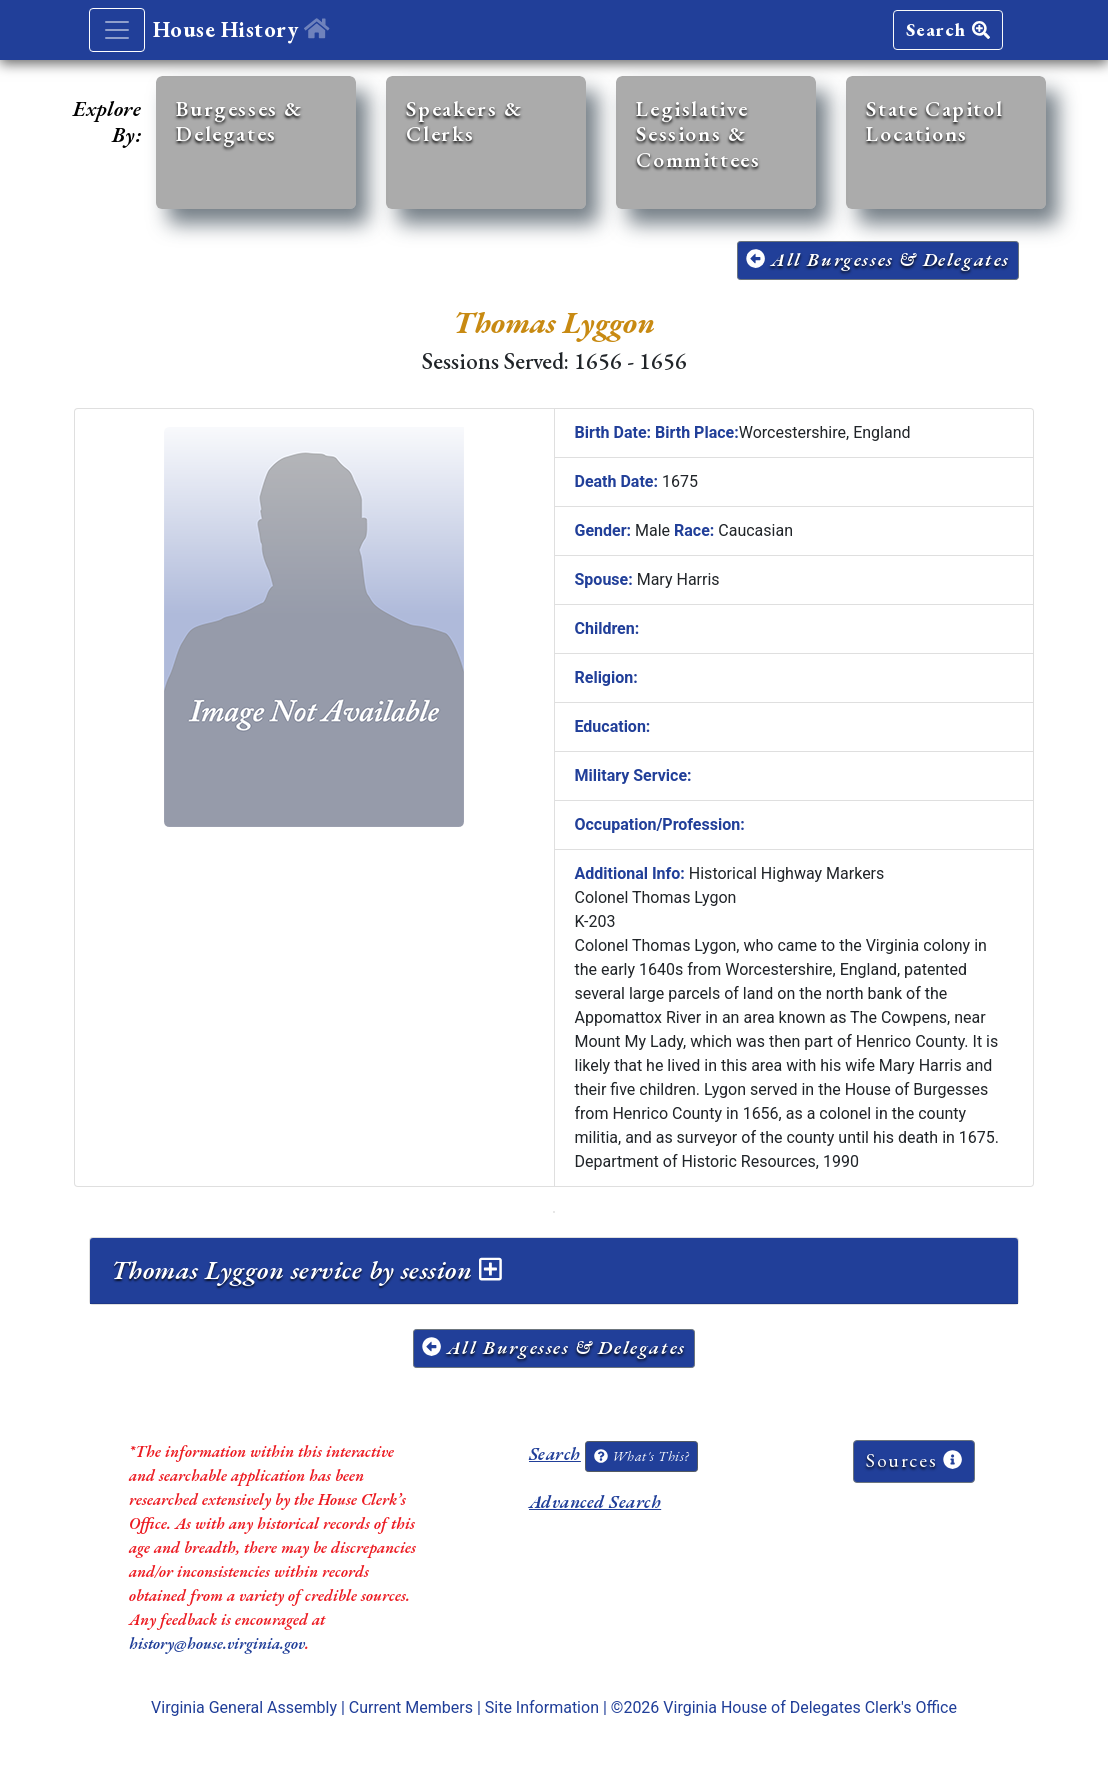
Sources (914, 1460)
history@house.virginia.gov (217, 1643)
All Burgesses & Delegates (878, 259)
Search (948, 29)
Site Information (542, 1707)
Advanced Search (595, 1501)
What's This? (641, 1456)
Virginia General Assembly (244, 1707)
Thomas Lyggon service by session (306, 1270)
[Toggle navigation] (117, 30)
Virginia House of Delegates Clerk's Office (810, 1707)
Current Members (411, 1707)
